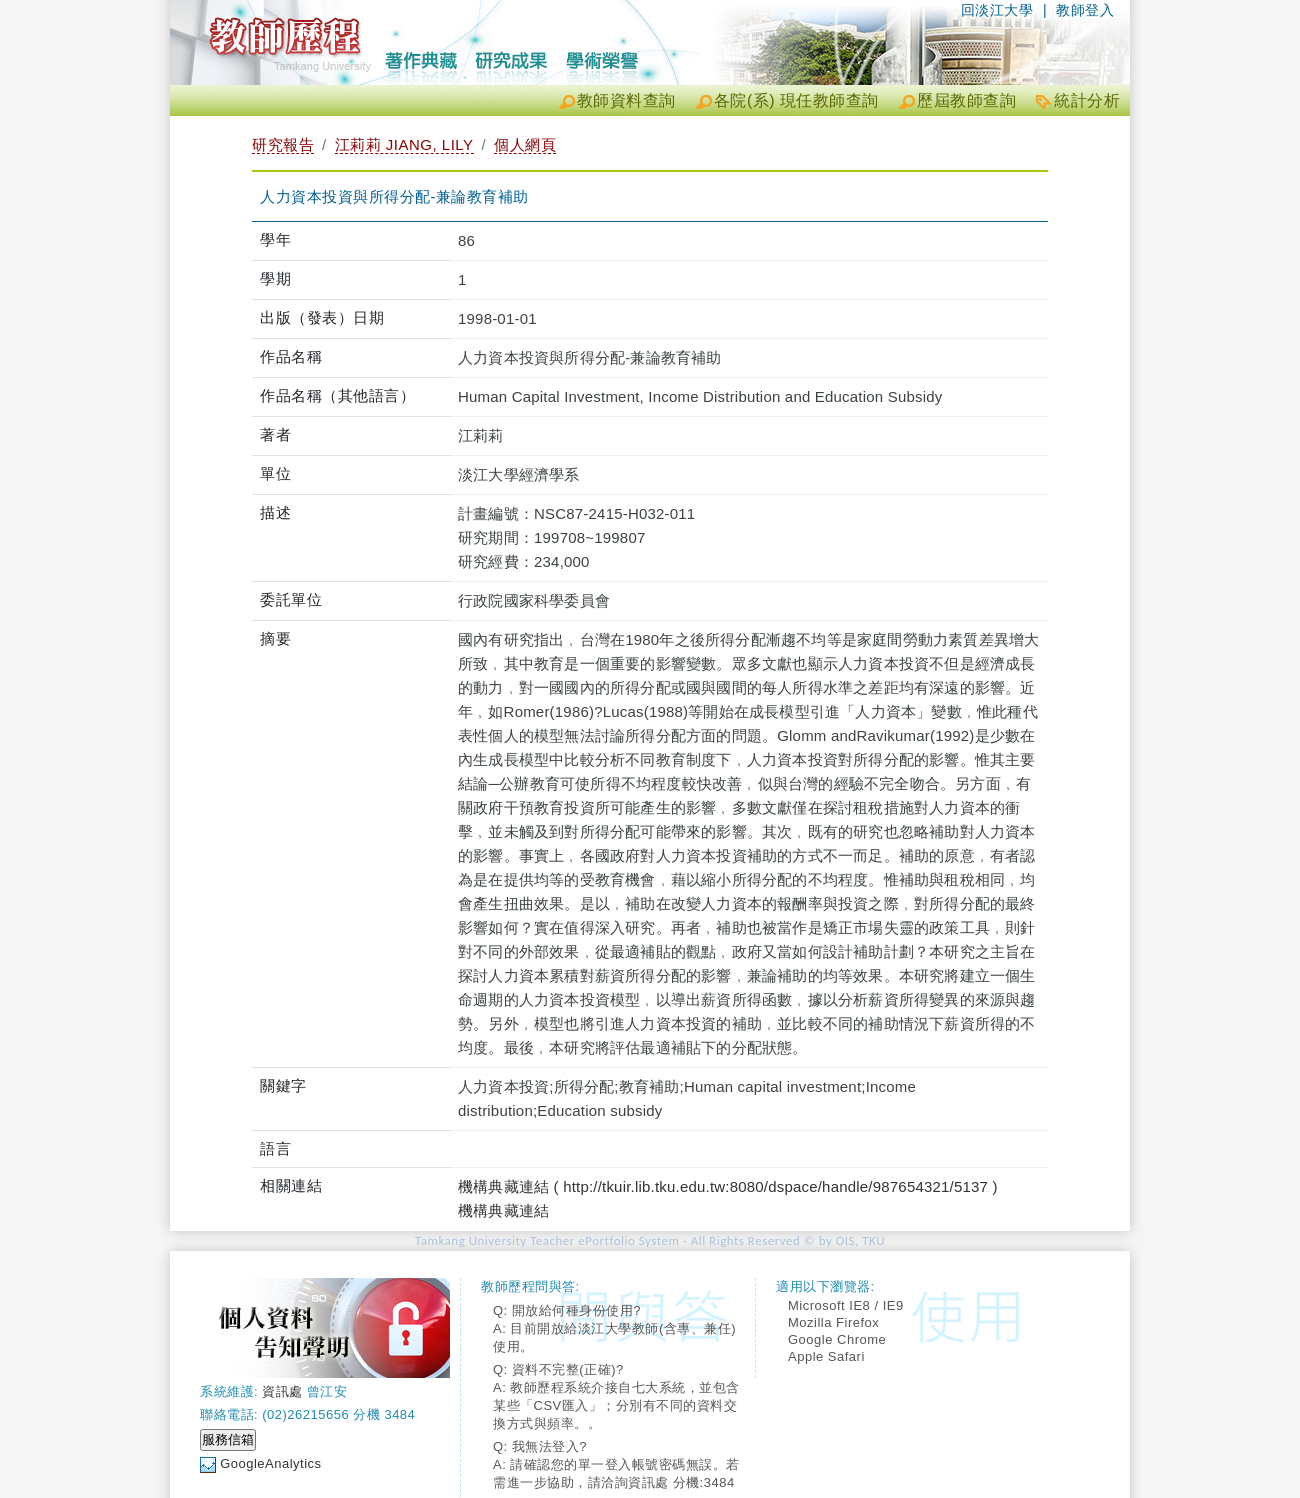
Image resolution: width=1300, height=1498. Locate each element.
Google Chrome (837, 1339)
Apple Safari (826, 1356)
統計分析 (1087, 100)
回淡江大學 (997, 10)
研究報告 (283, 144)
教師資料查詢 (626, 100)
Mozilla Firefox (833, 1322)
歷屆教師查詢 (966, 100)
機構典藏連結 (503, 1210)
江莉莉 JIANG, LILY (404, 144)
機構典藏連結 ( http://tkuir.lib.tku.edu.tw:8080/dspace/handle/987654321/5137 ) (728, 1186)
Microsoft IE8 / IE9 (846, 1305)
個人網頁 (525, 144)
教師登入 (1085, 10)
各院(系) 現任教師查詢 (796, 100)
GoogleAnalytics (270, 1463)
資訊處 (282, 1391)
